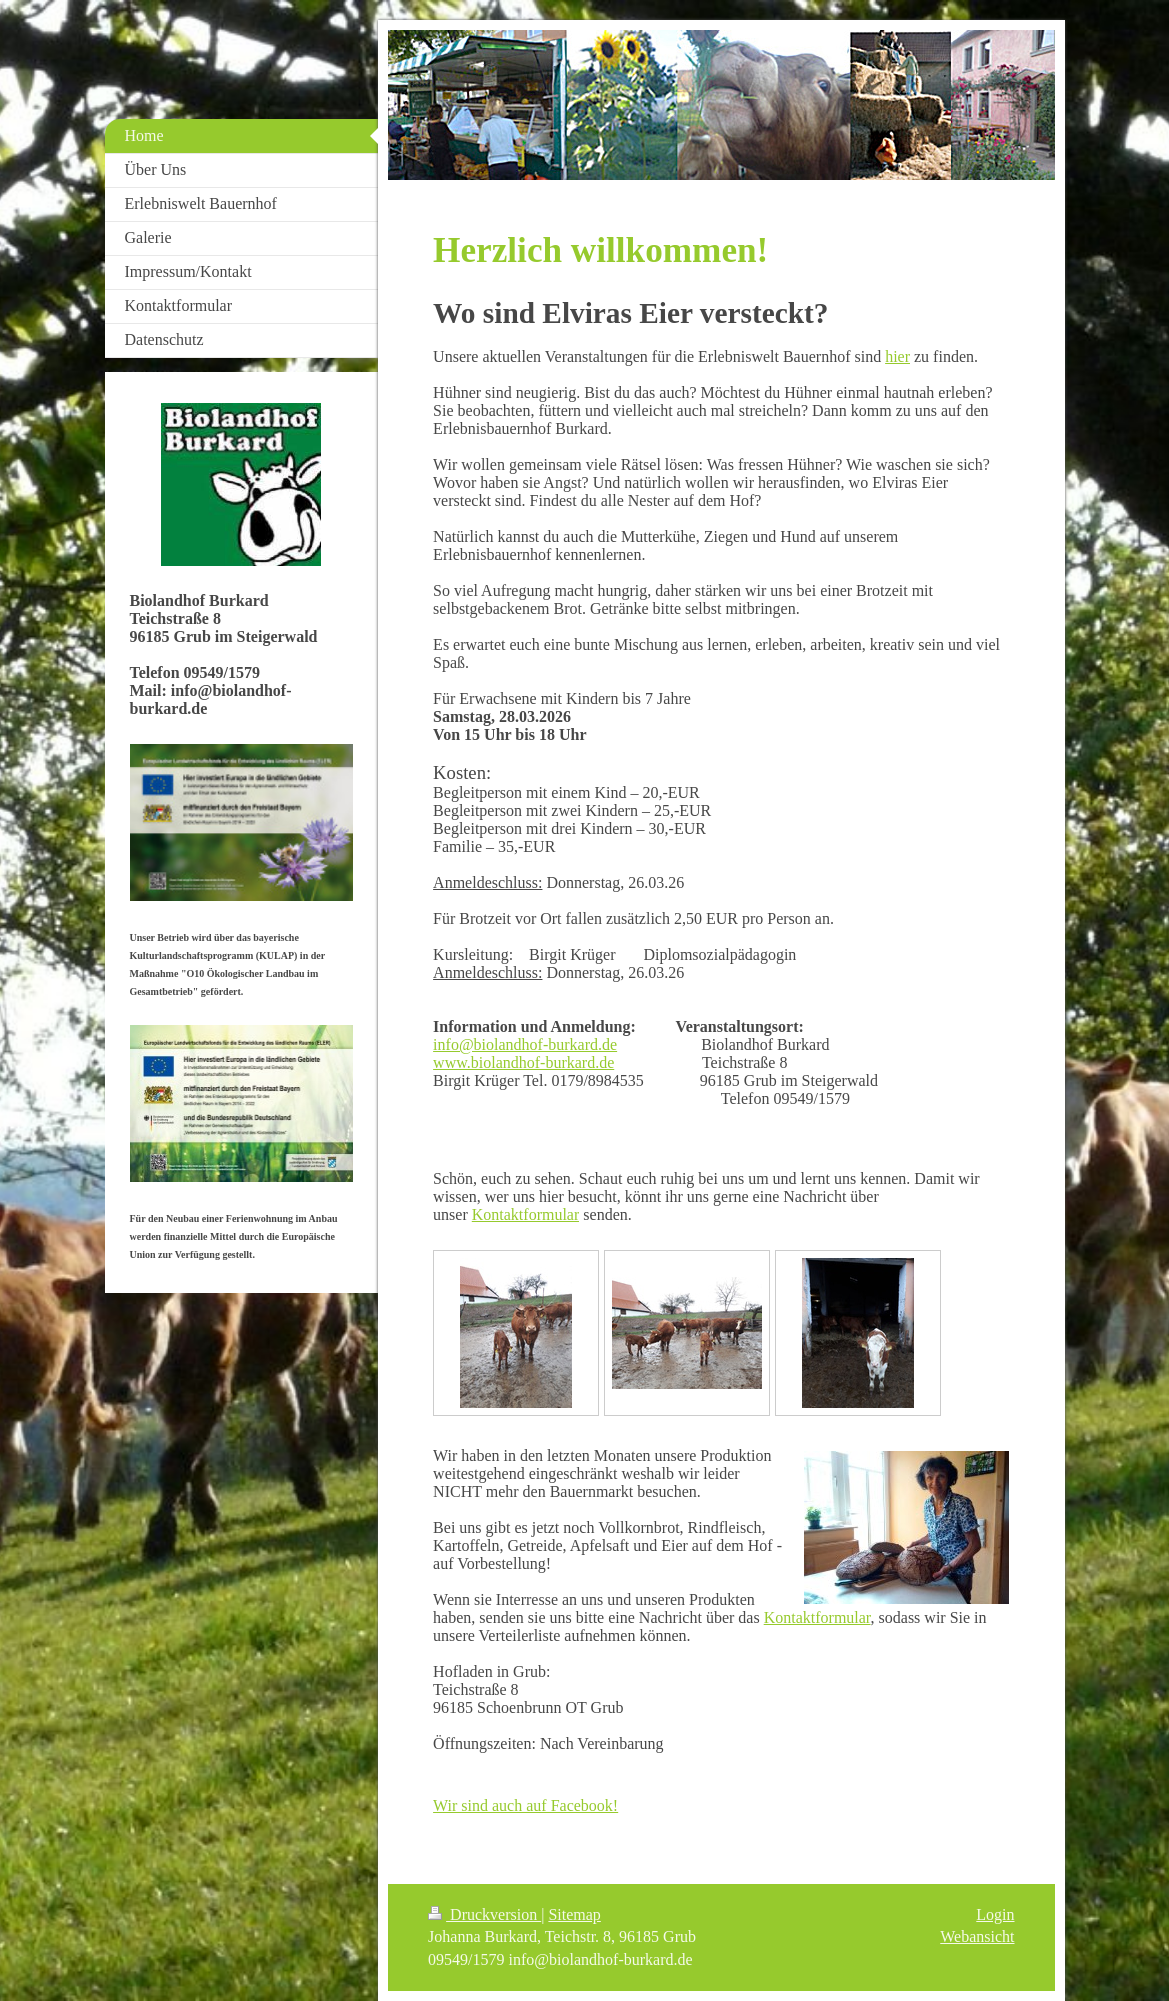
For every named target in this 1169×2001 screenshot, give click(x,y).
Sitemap (574, 1914)
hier (897, 356)
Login (995, 1914)
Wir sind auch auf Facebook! (525, 1805)
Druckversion (484, 1914)
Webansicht (977, 1936)
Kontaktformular (526, 1214)
